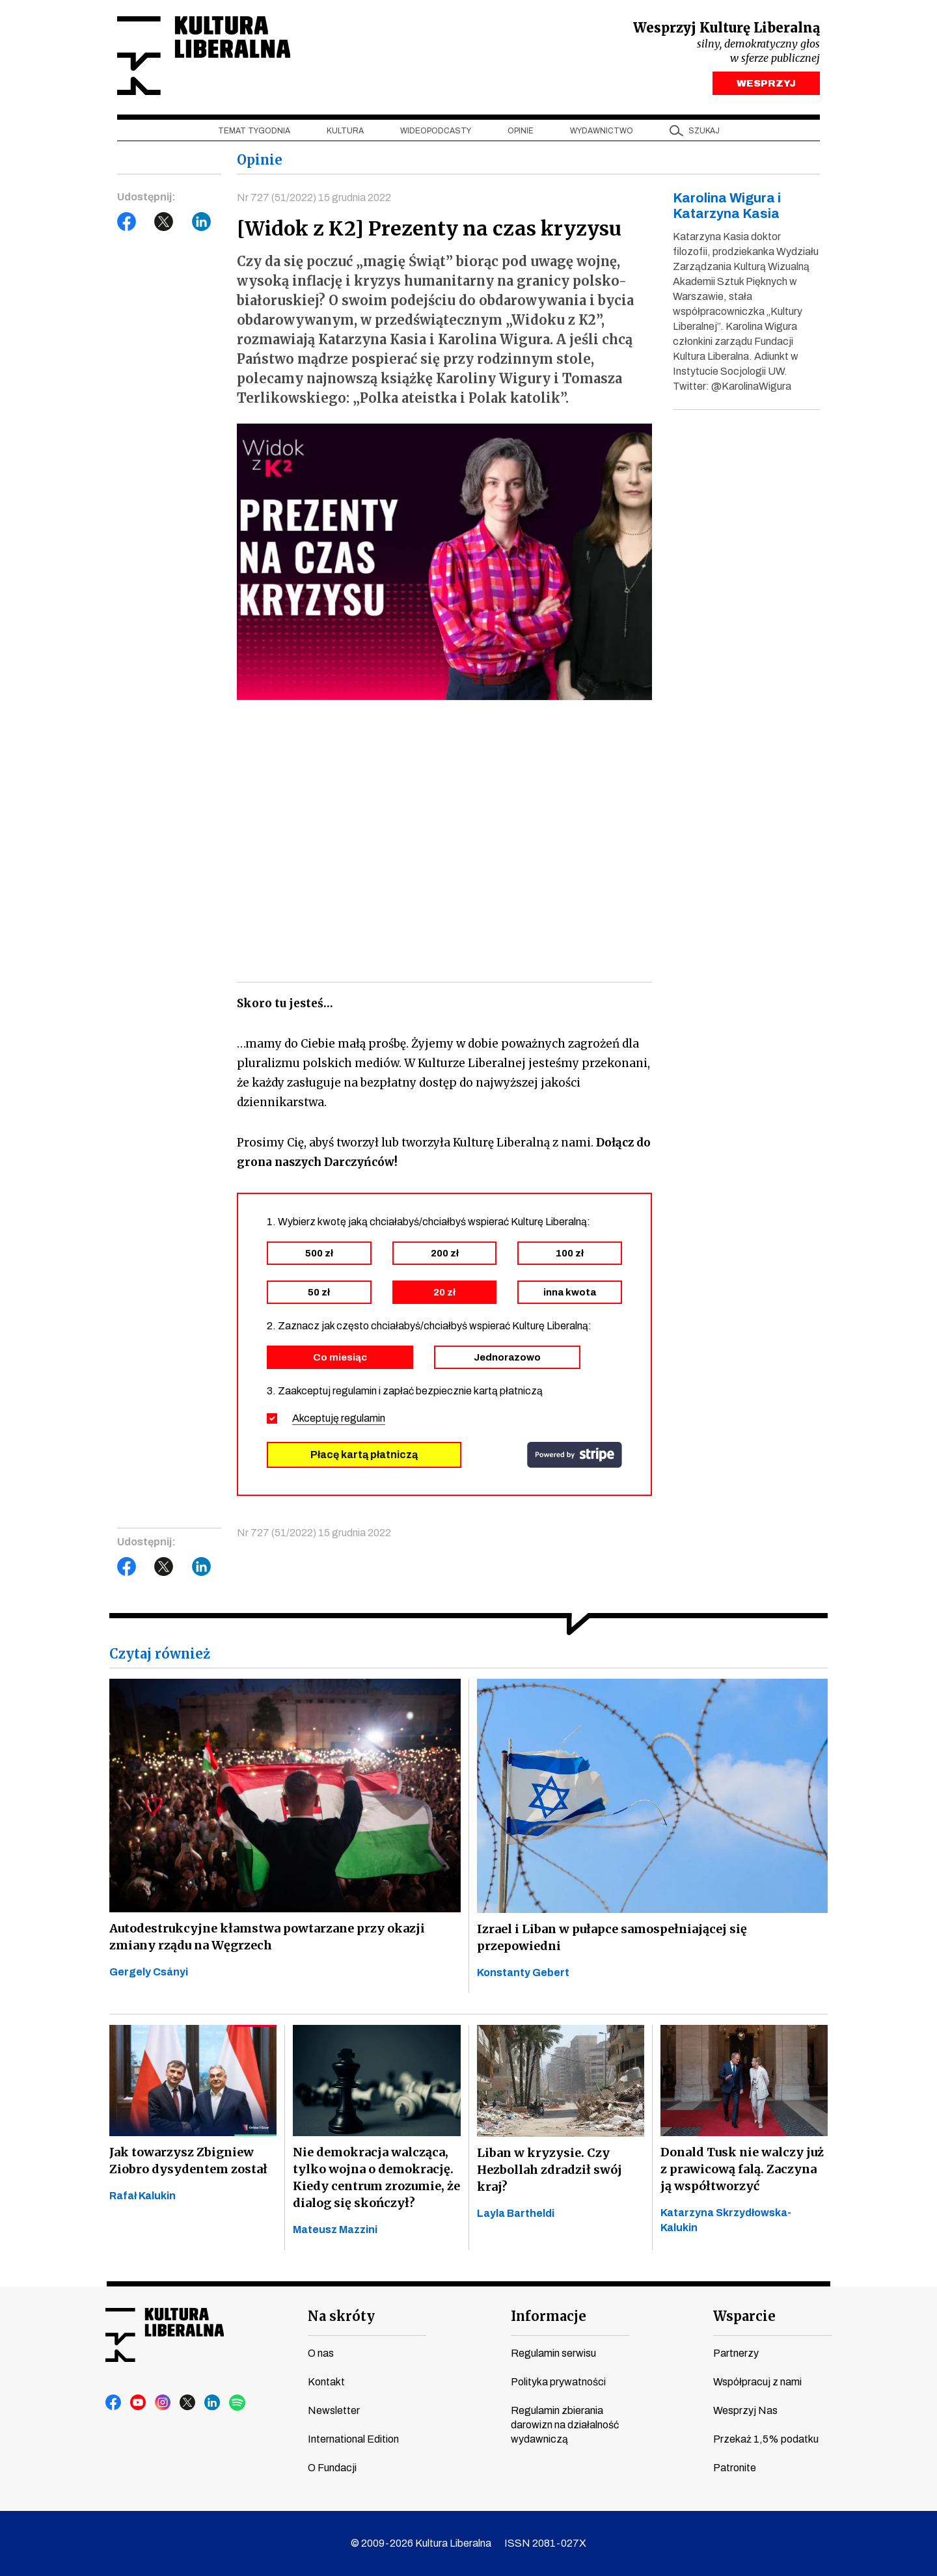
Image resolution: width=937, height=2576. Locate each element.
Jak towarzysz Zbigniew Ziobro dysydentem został (188, 2160)
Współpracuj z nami (757, 2381)
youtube (138, 2402)
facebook (113, 2402)
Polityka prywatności (558, 2381)
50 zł (319, 1292)
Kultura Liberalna (203, 55)
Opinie (521, 130)
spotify (237, 2402)
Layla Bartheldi (515, 2213)
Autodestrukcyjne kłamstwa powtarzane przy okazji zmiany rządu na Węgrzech (267, 1937)
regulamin (363, 1418)
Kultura (345, 130)
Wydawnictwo (601, 130)
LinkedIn (201, 222)
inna (569, 1292)
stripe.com (574, 1455)
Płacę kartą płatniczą (364, 1454)
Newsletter (334, 2410)
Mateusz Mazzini (335, 2229)
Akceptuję (338, 1418)
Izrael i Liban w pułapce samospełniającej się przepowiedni (612, 1937)
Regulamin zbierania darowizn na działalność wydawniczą (565, 2425)
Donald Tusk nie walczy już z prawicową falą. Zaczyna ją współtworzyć (742, 2169)
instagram (163, 2402)
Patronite (734, 2467)
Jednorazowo (507, 1357)
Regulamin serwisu (553, 2353)
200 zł (445, 1253)
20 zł (444, 1292)
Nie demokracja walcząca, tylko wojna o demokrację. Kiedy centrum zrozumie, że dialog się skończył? (376, 2177)
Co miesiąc (340, 1357)
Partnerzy (736, 2353)
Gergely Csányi (148, 1971)
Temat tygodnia (254, 130)
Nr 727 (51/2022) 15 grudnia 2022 (314, 197)
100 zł (570, 1253)
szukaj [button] (704, 130)
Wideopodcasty (435, 130)
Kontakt (326, 2381)
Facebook (127, 222)
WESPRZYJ (766, 83)
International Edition (353, 2439)
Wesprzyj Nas (745, 2410)
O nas (321, 2353)
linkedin (212, 2402)
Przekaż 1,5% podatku (766, 2439)
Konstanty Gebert (523, 1972)
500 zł (319, 1253)
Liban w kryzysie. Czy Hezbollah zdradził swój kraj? (549, 2169)
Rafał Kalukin (142, 2195)
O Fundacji (332, 2467)
